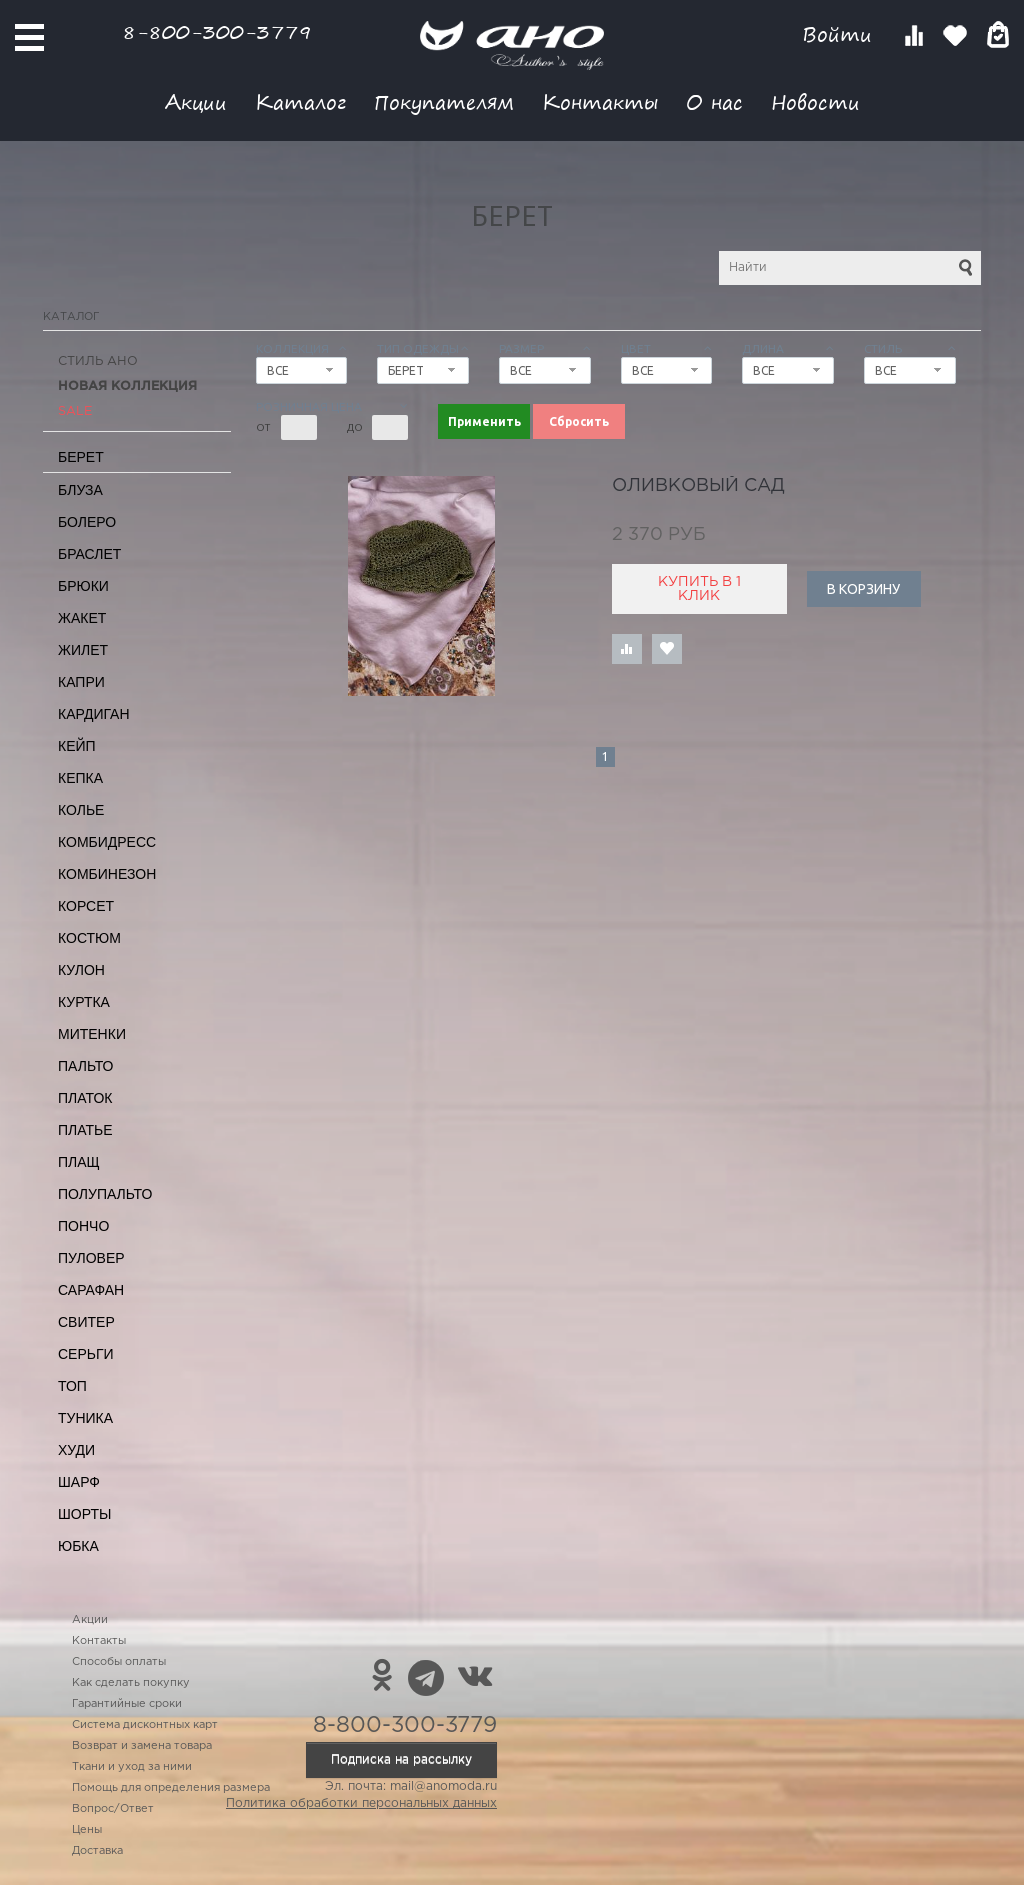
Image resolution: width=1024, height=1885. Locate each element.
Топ (72, 1386)
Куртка (84, 1002)
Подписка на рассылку (401, 1759)
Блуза (80, 490)
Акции (196, 101)
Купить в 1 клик (699, 589)
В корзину (863, 589)
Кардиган (94, 714)
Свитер (86, 1322)
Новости (815, 101)
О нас (714, 101)
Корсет (86, 906)
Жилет (83, 650)
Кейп (77, 746)
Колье (81, 810)
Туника (85, 1418)
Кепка (80, 778)
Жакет (82, 618)
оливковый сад (698, 486)
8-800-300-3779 (217, 31)
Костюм (89, 938)
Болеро (87, 522)
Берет (81, 457)
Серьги (86, 1354)
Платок (85, 1098)
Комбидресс (107, 842)
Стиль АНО (98, 361)
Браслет (89, 554)
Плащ (79, 1162)
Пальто (86, 1066)
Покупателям (444, 101)
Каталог (300, 101)
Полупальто (105, 1194)
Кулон (81, 970)
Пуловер (91, 1258)
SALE (75, 411)
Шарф (79, 1482)
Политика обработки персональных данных (361, 1803)
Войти (840, 34)
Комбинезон (107, 874)
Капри (81, 682)
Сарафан (91, 1290)
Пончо (83, 1226)
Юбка (78, 1546)
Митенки (92, 1034)
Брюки (83, 586)
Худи (76, 1450)
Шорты (84, 1514)
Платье (85, 1130)
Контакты (600, 101)
